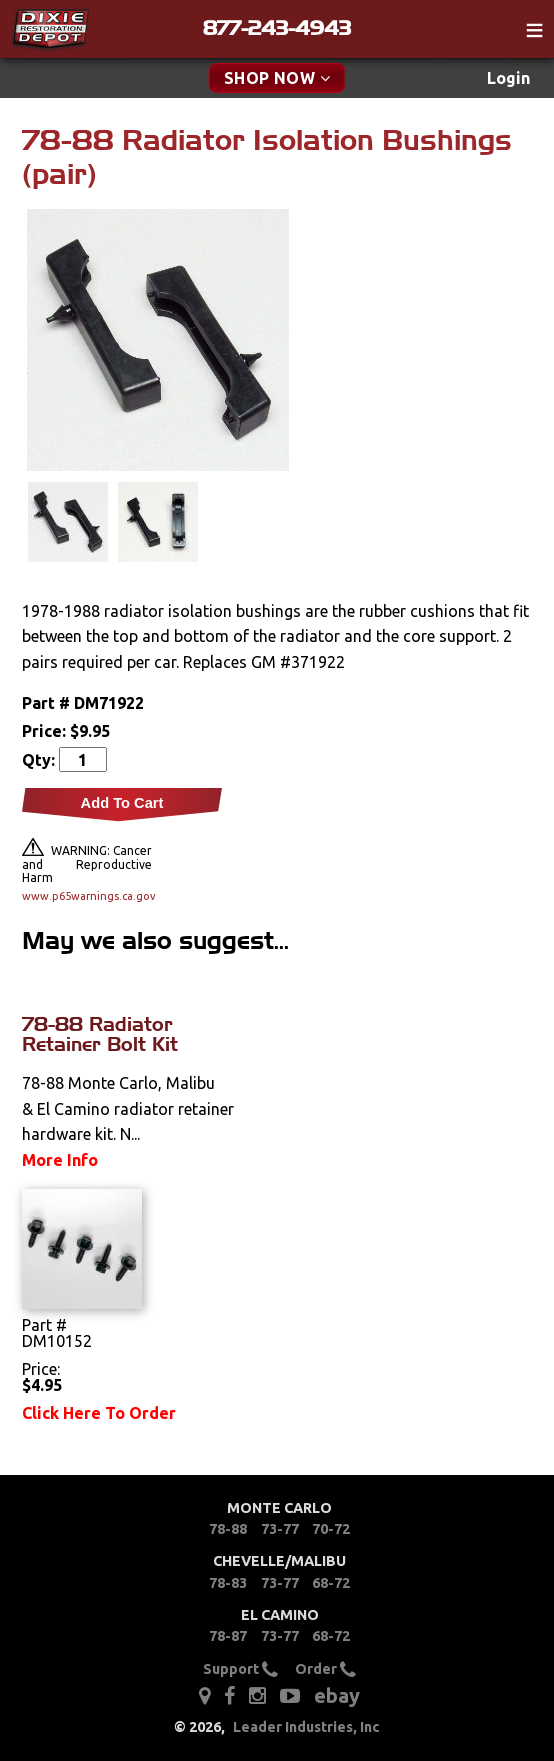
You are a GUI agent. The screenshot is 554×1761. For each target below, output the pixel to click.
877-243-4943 (277, 28)
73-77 (280, 1529)
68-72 (331, 1583)
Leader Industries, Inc (306, 1727)
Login (508, 78)
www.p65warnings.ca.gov (87, 896)
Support (240, 1669)
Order (325, 1669)
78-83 (228, 1583)
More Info (60, 1160)
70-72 (331, 1529)
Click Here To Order (99, 1413)
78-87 (228, 1636)
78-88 (228, 1529)
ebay (337, 1695)
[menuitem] (508, 78)
